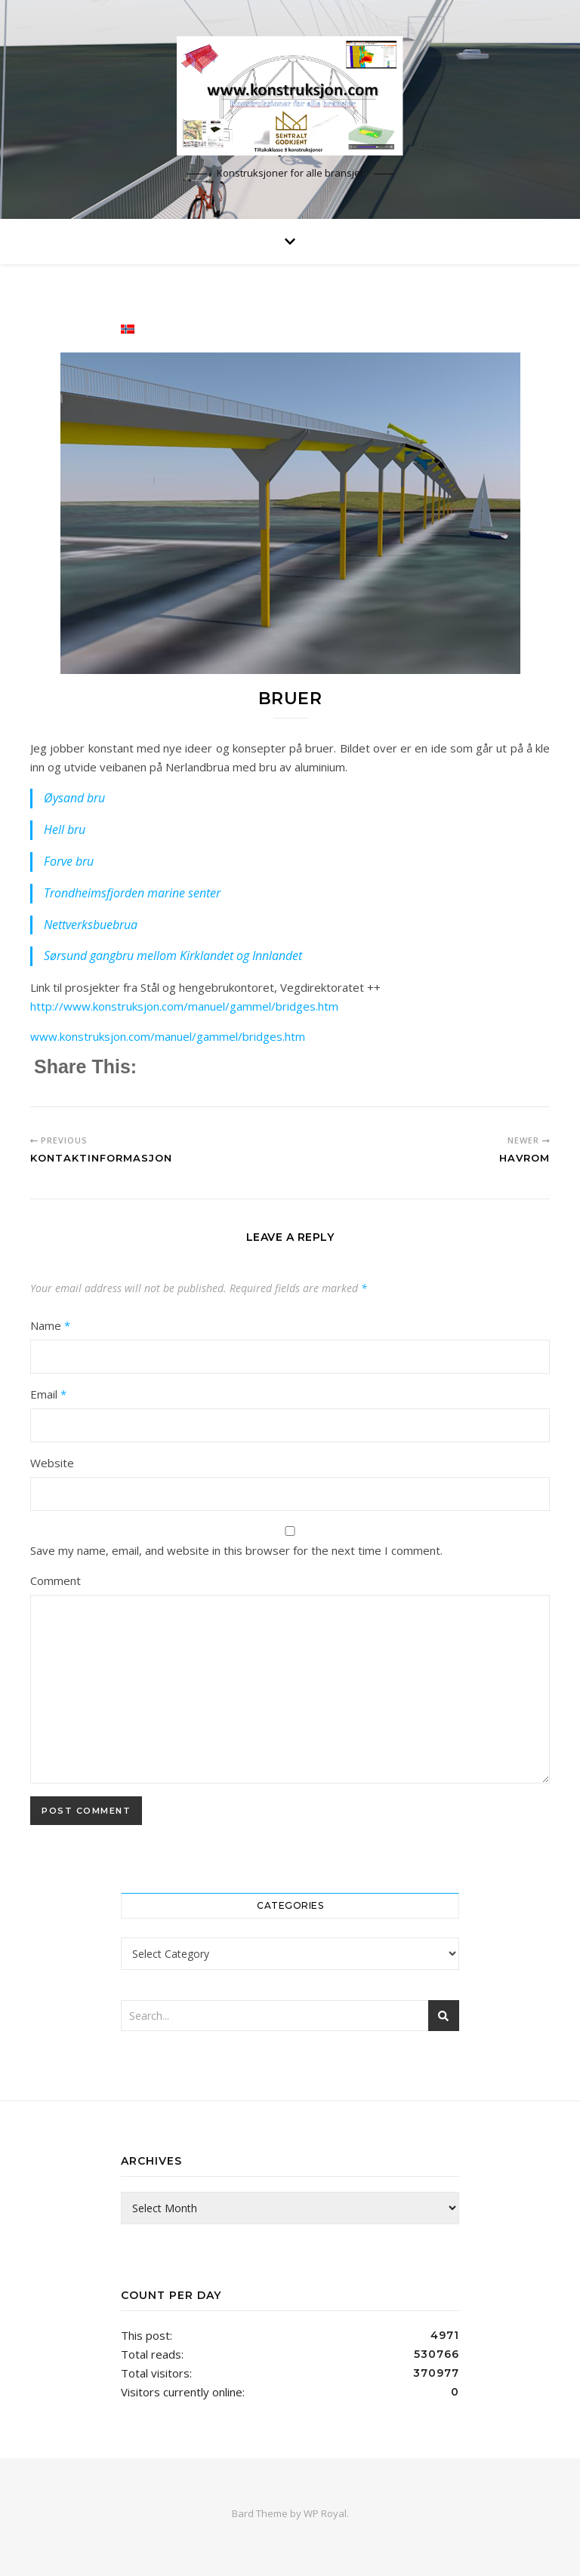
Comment (55, 1580)
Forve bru (69, 861)
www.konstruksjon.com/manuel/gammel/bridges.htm (167, 1036)
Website (52, 1462)
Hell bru (64, 829)
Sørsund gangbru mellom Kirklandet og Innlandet (173, 955)
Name (50, 1325)
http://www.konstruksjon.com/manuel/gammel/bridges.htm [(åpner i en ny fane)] (184, 1006)
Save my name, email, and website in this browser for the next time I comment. (236, 1550)
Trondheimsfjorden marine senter (132, 893)
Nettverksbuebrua (90, 924)
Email (48, 1394)
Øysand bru (74, 797)
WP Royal (325, 2513)
